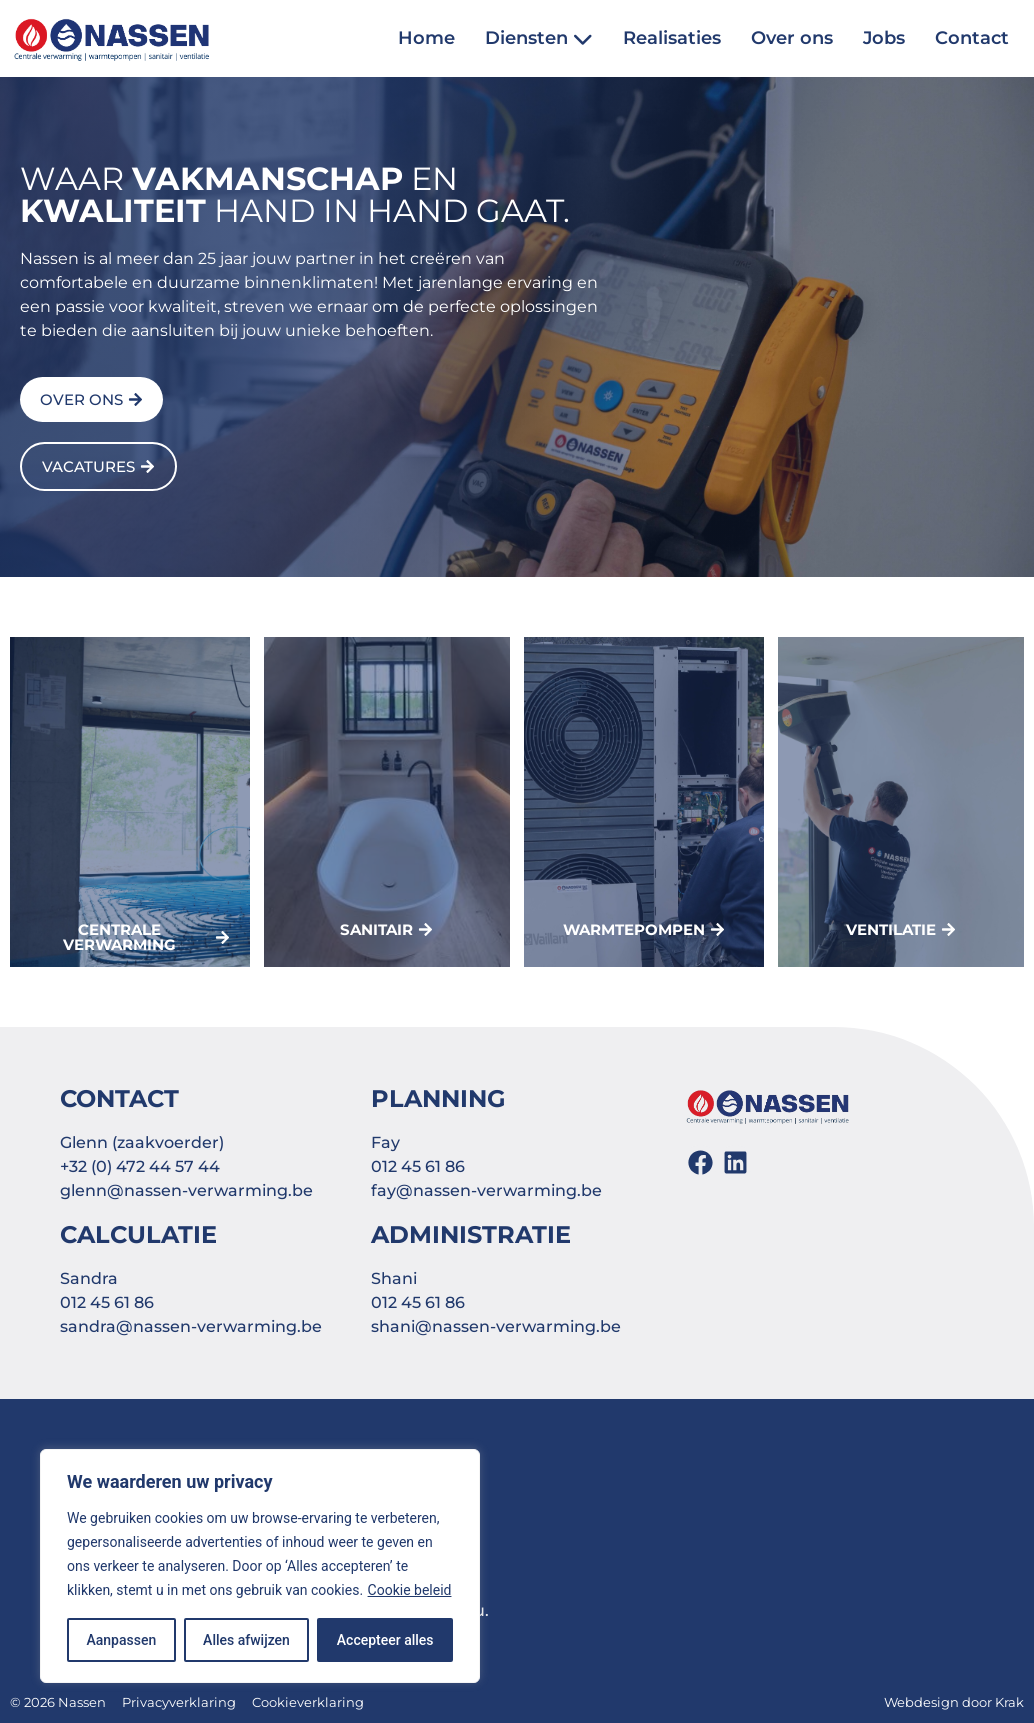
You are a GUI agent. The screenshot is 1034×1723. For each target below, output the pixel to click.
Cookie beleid (410, 1590)
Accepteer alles (385, 1640)
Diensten (539, 38)
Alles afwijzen (246, 1640)
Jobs (884, 38)
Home (426, 38)
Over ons (792, 38)
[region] (260, 1566)
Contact (972, 38)
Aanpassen (121, 1640)
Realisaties (672, 38)
